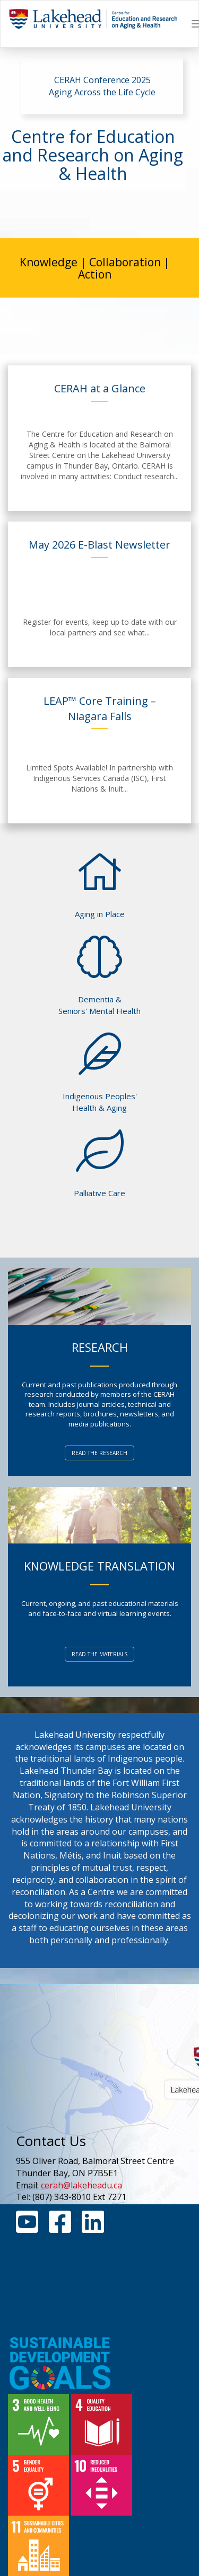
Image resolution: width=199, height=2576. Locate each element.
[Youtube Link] (27, 2228)
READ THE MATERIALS (99, 1654)
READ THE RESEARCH (99, 1453)
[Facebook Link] (60, 2228)
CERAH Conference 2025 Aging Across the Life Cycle (102, 86)
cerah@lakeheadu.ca (81, 2185)
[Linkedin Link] (93, 2228)
